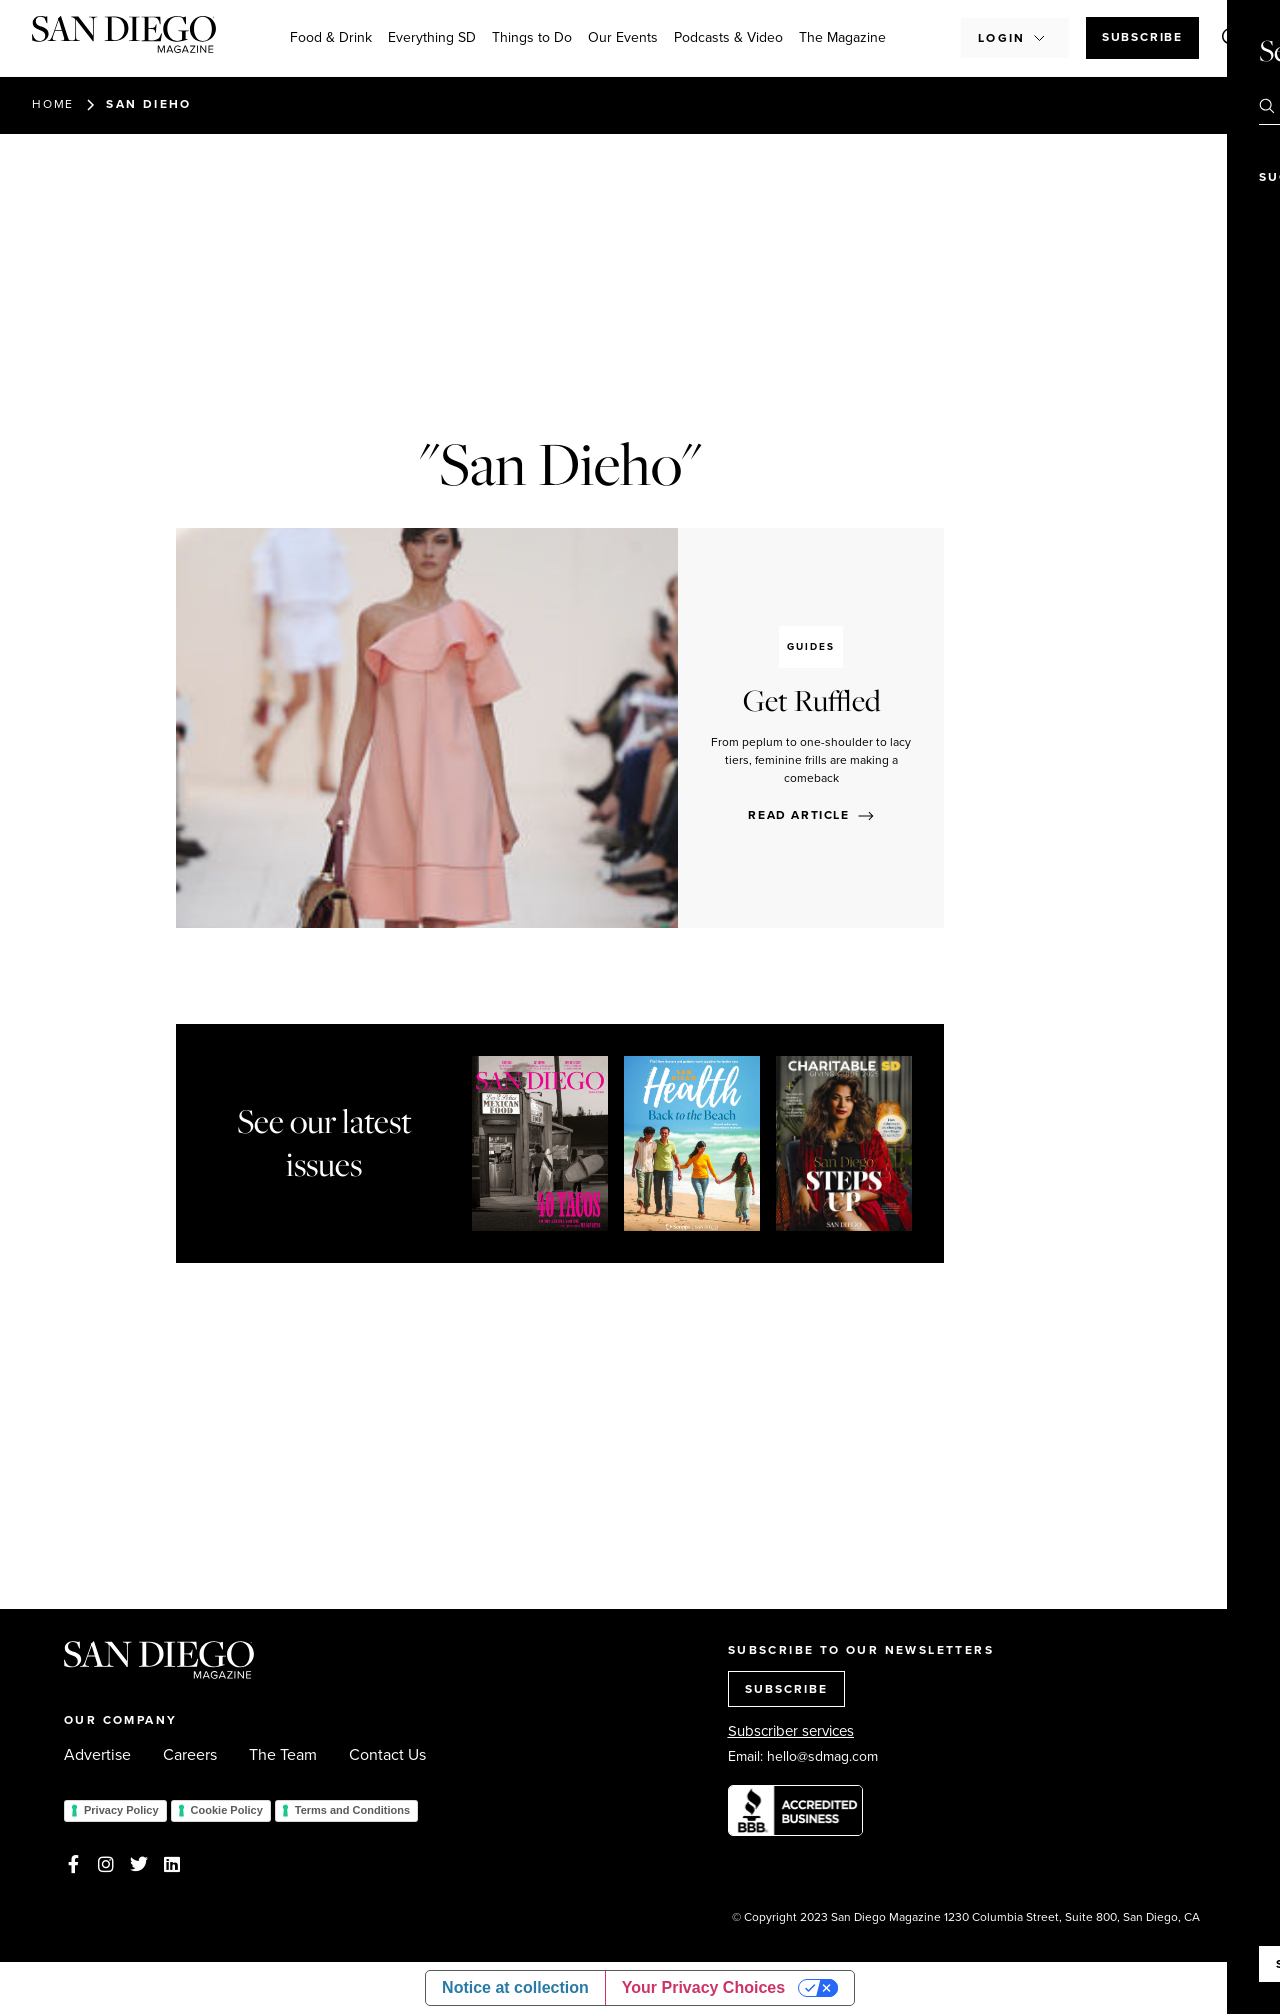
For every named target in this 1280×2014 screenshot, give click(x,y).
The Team (283, 1755)
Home (53, 104)
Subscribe (1142, 37)
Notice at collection (515, 1987)
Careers (190, 1755)
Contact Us (387, 1755)
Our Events (623, 37)
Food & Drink (331, 37)
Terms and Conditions (352, 1810)
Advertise (97, 1755)
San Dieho (149, 104)
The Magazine (842, 37)
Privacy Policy (121, 1810)
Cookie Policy (227, 1810)
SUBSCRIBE (786, 1689)
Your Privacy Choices (703, 1987)
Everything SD (432, 37)
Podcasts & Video (728, 37)
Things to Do (532, 37)
